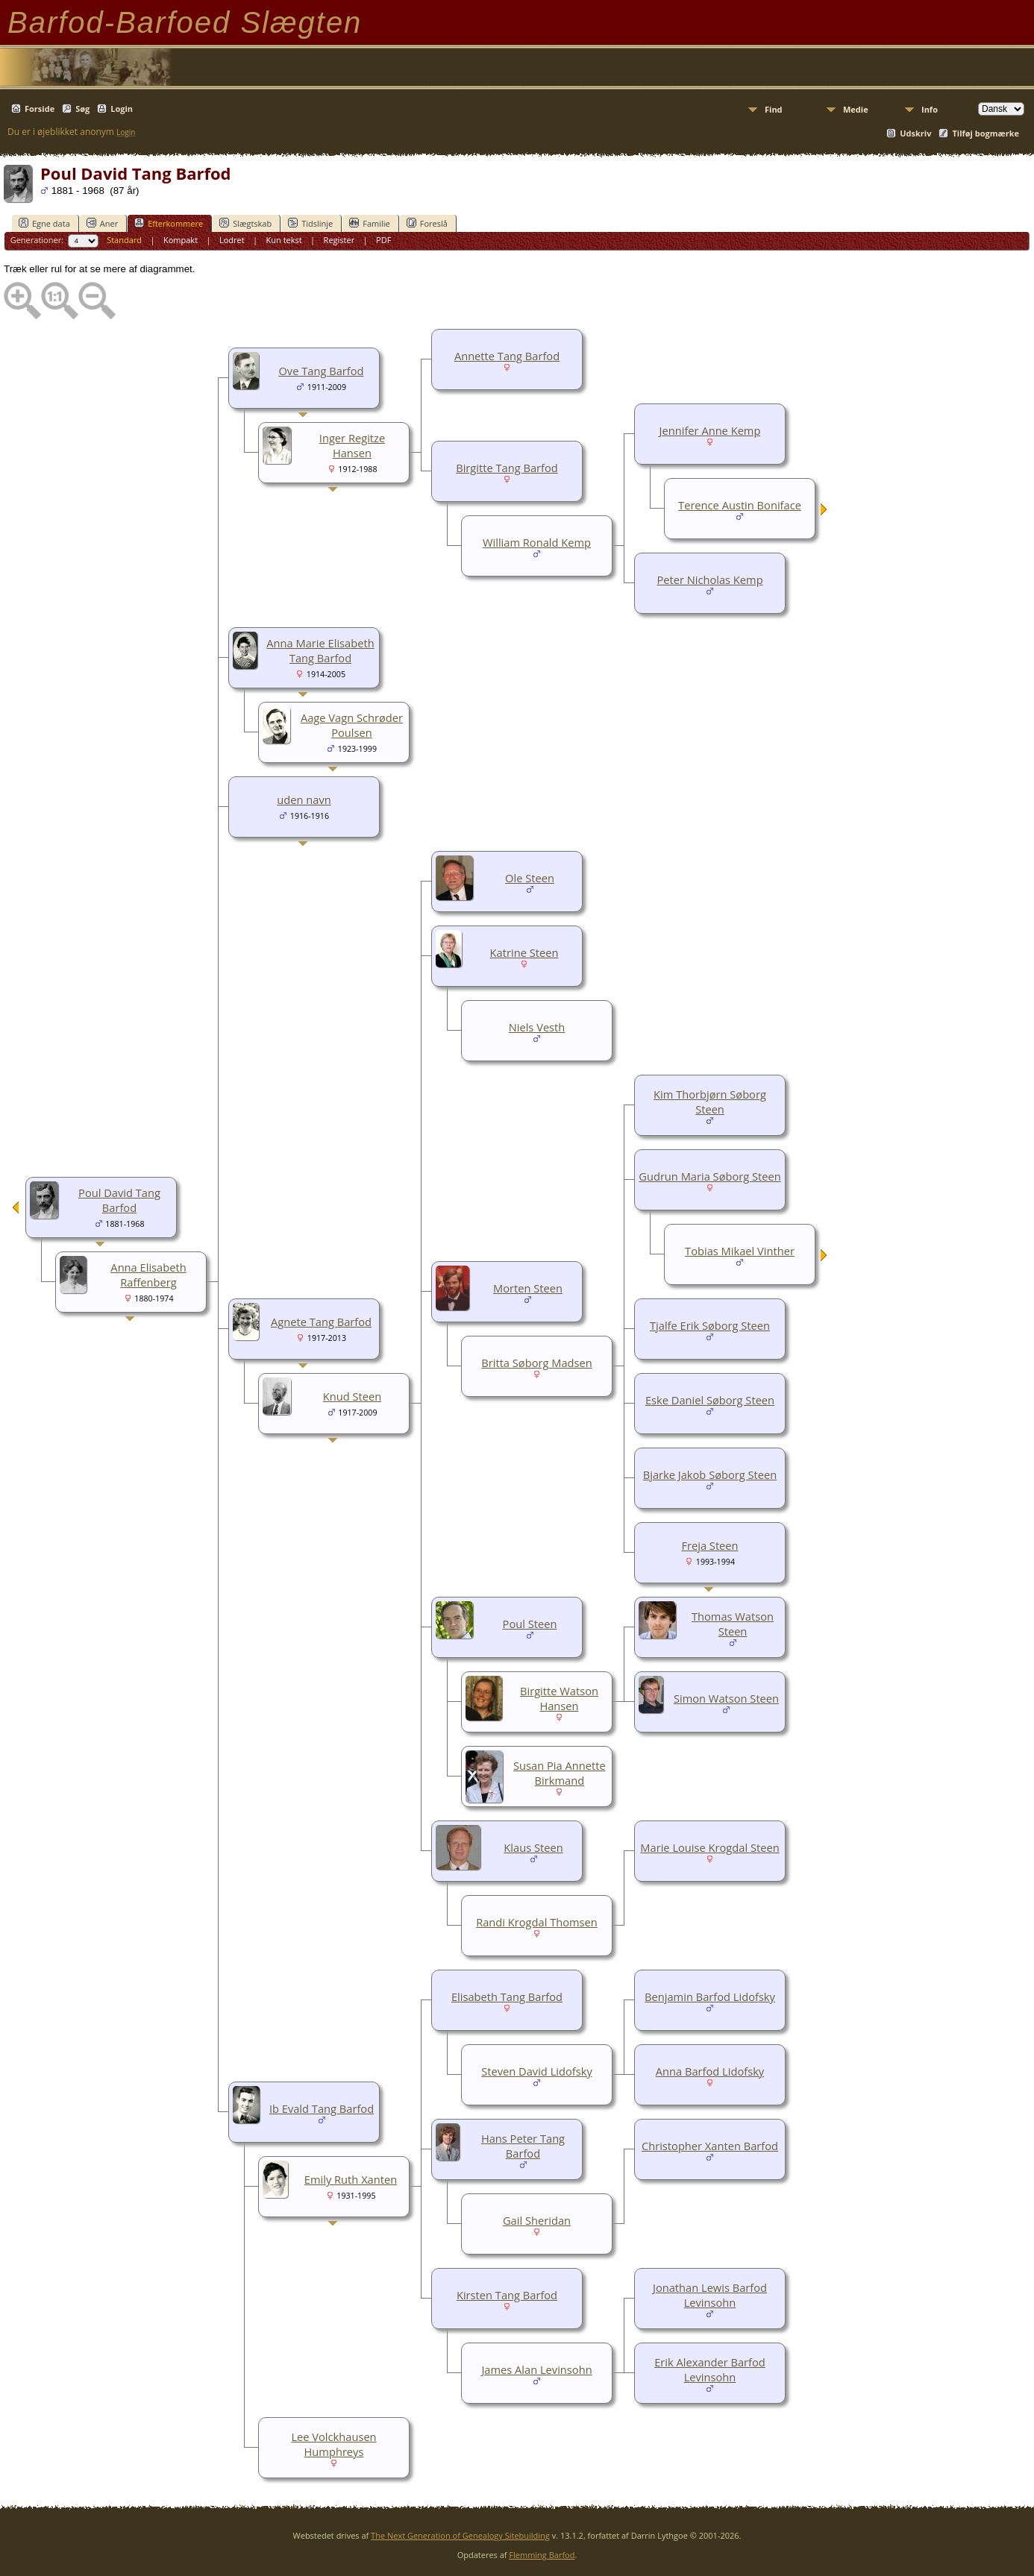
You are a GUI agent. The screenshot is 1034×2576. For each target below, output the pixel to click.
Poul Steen (530, 1623)
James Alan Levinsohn (536, 2369)
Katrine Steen (524, 952)
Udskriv (915, 133)
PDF (383, 239)
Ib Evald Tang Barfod (321, 2108)
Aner (102, 223)
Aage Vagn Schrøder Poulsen (352, 725)
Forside (39, 108)
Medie (855, 109)
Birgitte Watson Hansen (559, 1698)
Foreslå (427, 223)
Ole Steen (529, 877)
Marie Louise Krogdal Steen (709, 1847)
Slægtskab (245, 223)
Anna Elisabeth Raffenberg (148, 1274)
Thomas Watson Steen (733, 1624)
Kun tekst (284, 239)
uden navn (303, 799)
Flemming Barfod (541, 2554)
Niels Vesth (537, 1027)
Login (121, 108)
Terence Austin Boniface (739, 504)
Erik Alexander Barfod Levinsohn (709, 2369)
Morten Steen (528, 1288)
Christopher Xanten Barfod (710, 2145)
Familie (369, 223)
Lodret (232, 239)
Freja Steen (709, 1545)
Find (774, 109)
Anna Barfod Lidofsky (710, 2071)
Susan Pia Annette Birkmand (559, 1773)
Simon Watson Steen (726, 1698)
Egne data (44, 223)
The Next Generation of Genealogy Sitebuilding (460, 2535)
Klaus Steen (533, 1847)
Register (339, 239)
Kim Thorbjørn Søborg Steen (710, 1101)
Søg (82, 108)
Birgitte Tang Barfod (507, 467)
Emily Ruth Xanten (350, 2179)
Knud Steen (352, 1396)
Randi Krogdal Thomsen (537, 1921)
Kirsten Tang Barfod (507, 2294)
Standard (124, 239)
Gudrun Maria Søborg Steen (709, 1176)
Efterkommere (168, 223)
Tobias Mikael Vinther (740, 1250)
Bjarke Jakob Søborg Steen (710, 1474)
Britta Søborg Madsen (536, 1362)
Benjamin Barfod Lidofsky (710, 1996)
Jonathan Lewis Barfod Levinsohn (710, 2295)
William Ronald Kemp (537, 542)
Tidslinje (310, 223)
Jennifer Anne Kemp (710, 430)
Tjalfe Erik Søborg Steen (710, 1325)
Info (929, 109)
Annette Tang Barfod (507, 355)
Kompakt (180, 239)
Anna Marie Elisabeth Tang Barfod (320, 650)
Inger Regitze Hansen (352, 445)
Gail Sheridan (537, 2220)
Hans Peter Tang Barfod (523, 2146)
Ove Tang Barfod (320, 370)
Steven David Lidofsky (536, 2071)
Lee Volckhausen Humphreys (333, 2444)
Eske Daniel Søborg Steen (709, 1399)
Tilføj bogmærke (985, 133)
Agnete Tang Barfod (321, 1321)
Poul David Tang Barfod (119, 1200)
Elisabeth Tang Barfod (507, 1996)
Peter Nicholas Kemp (709, 579)
